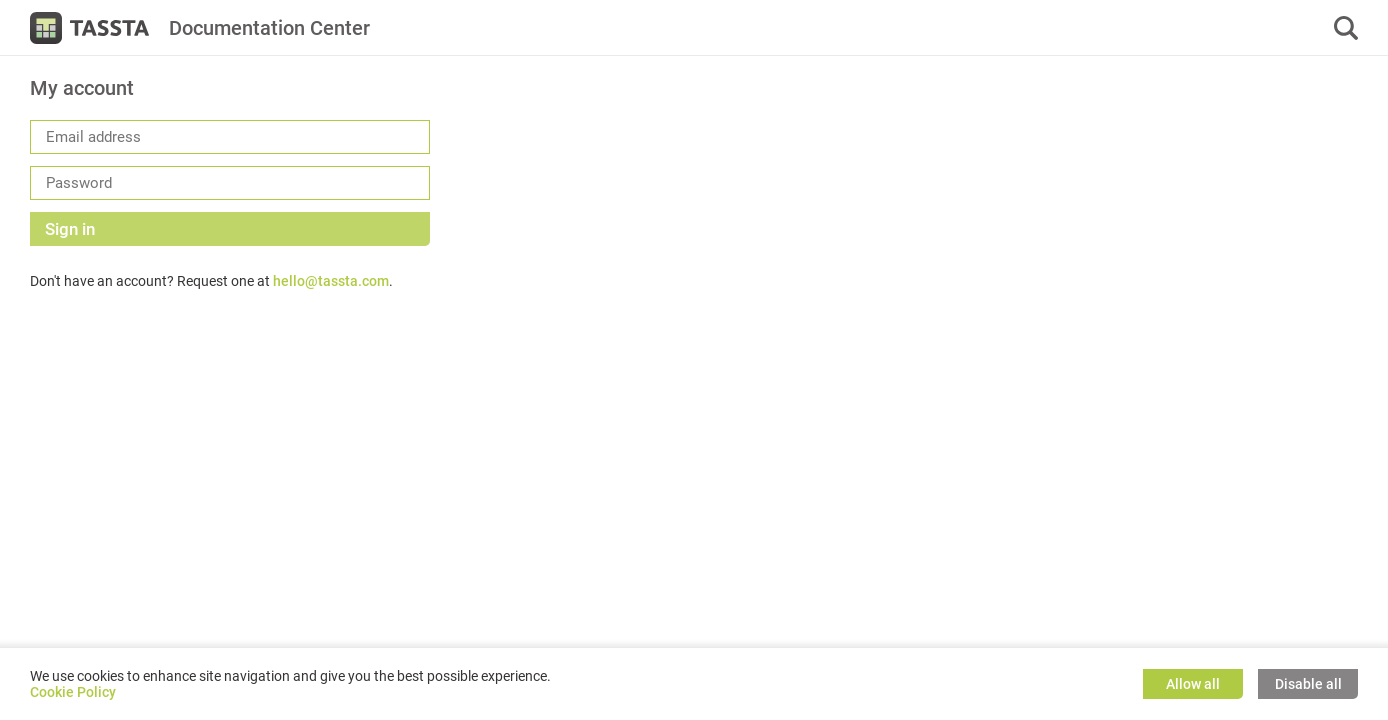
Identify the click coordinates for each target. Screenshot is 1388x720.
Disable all (1308, 684)
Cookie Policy (73, 692)
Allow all (1193, 684)
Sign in (70, 229)
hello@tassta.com (331, 281)
